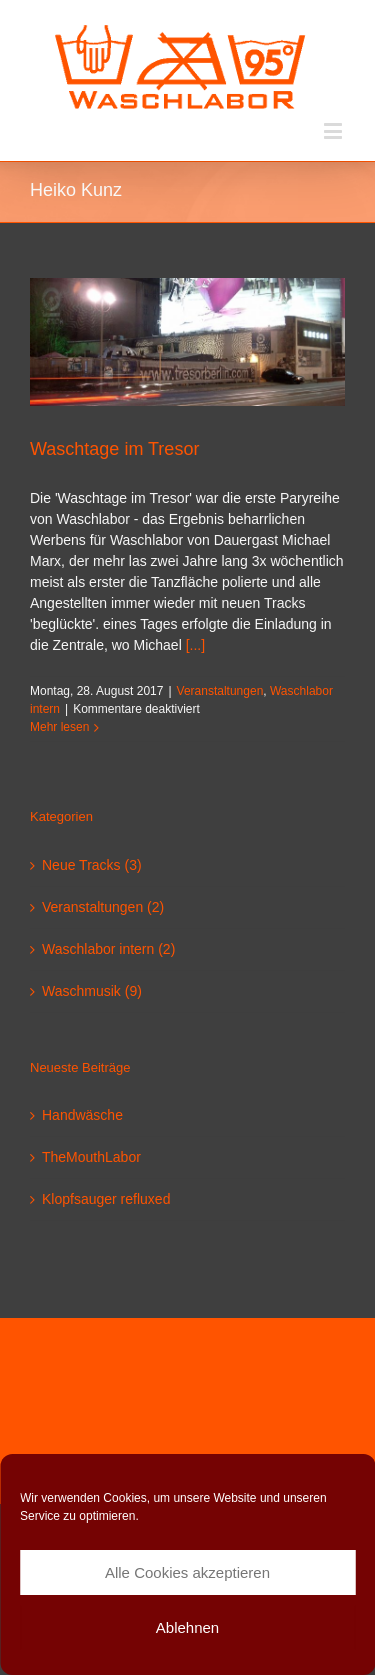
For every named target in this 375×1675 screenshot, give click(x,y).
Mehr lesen (59, 727)
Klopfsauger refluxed (106, 1199)
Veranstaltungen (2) (103, 907)
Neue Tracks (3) (92, 865)
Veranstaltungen (220, 691)
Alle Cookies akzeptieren (187, 1572)
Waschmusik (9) (92, 991)
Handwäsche (82, 1115)
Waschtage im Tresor (114, 449)
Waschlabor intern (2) (108, 949)
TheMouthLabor (91, 1157)
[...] (195, 645)
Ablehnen (187, 1627)
